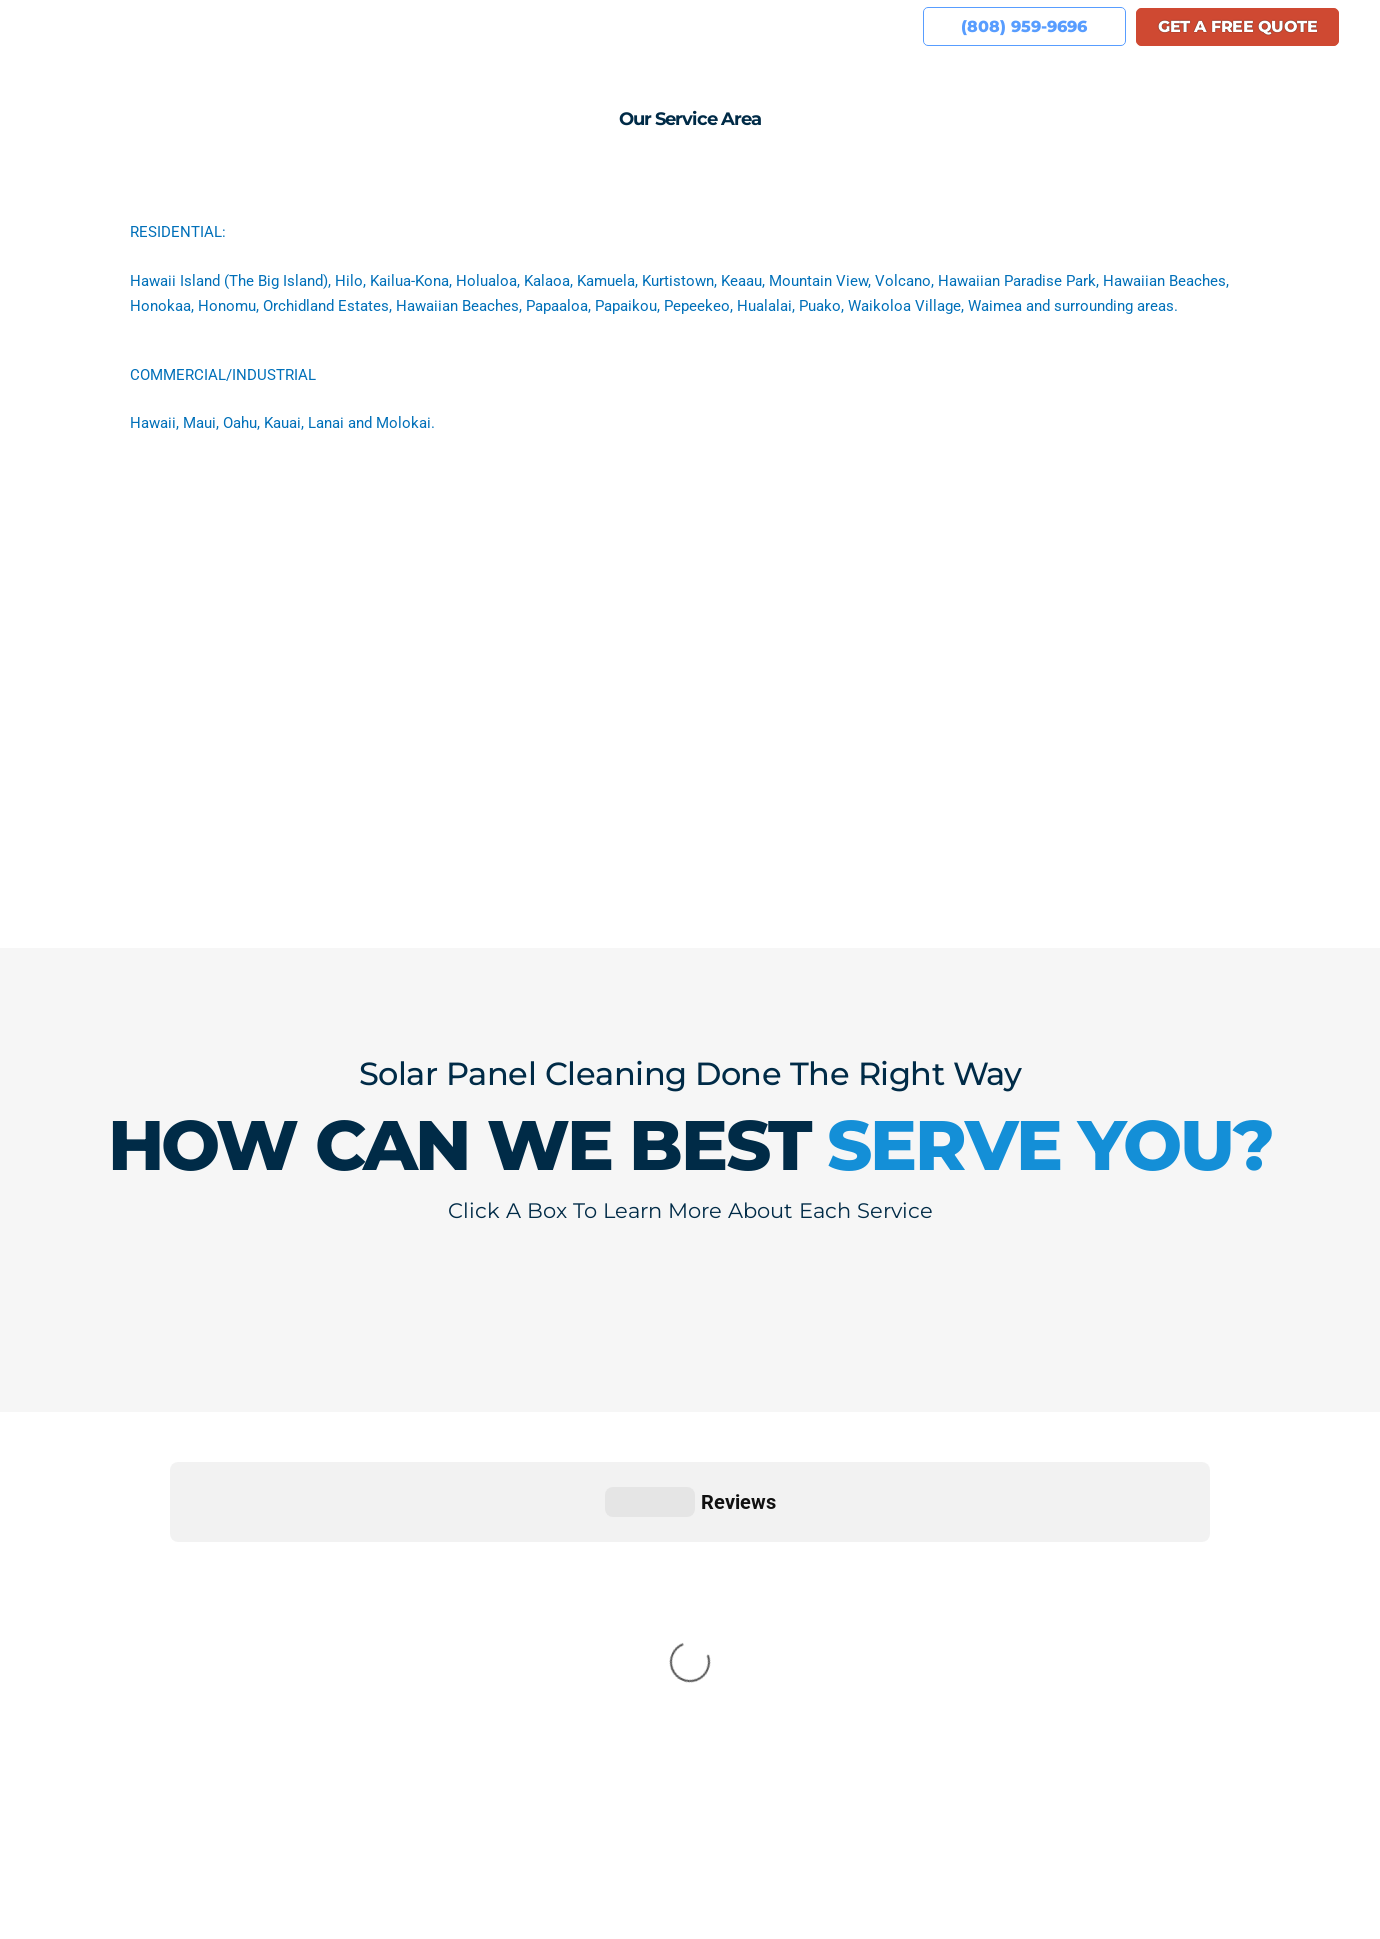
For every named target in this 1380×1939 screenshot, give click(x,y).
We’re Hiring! (710, 26)
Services (424, 26)
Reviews (517, 26)
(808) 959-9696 (173, 1773)
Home (264, 26)
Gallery (603, 26)
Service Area (839, 26)
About (340, 26)
